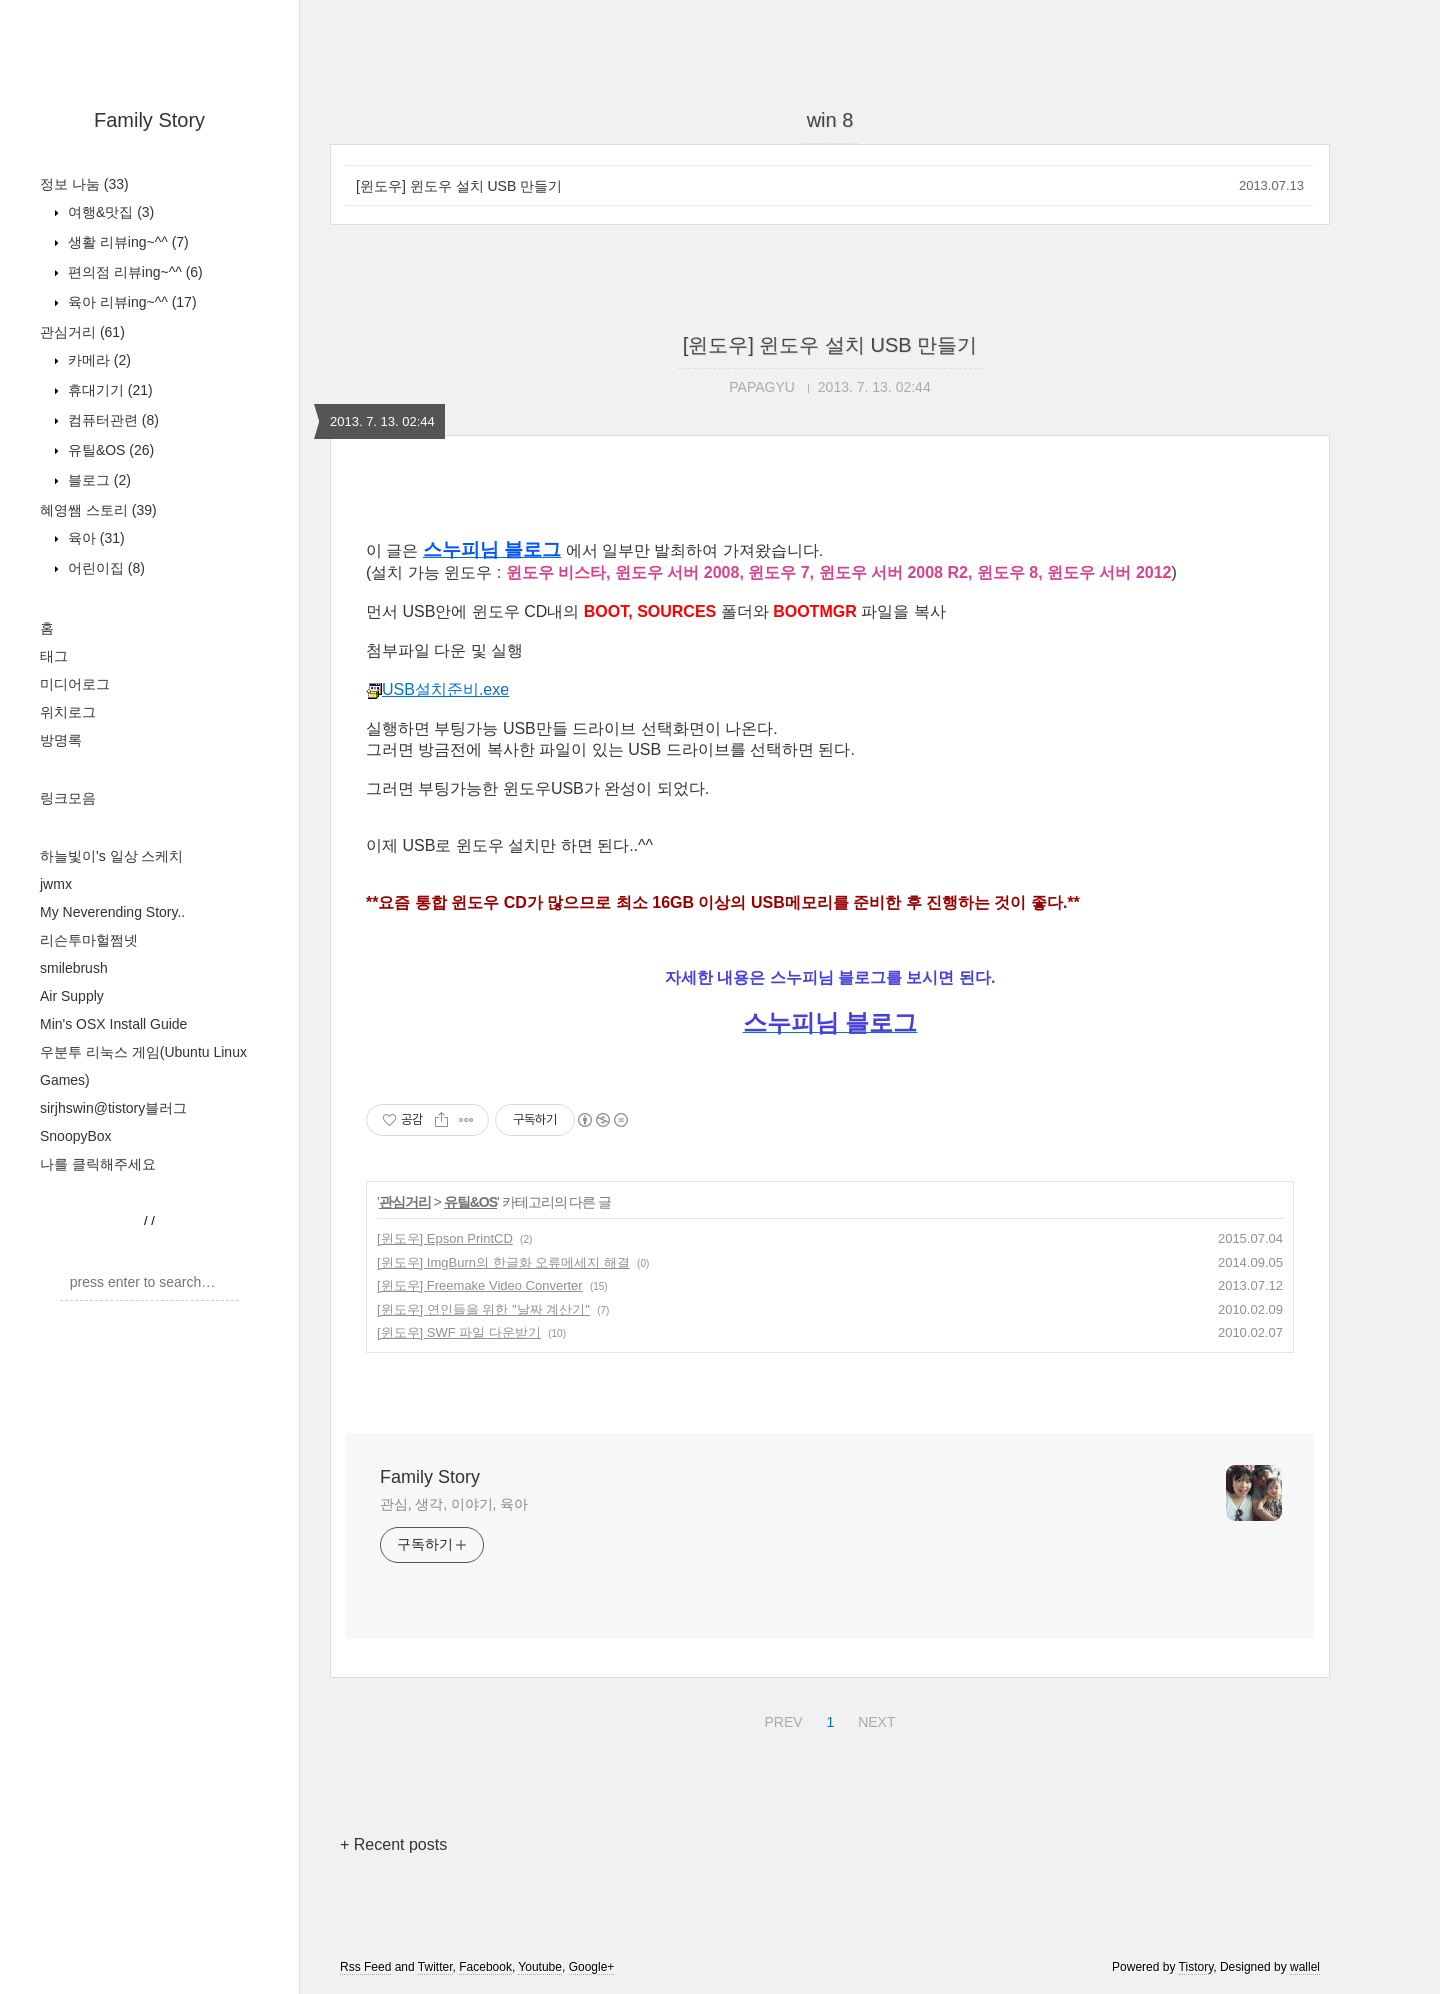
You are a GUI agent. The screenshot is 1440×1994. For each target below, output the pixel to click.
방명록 (61, 740)
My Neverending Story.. (112, 912)
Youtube (540, 1967)
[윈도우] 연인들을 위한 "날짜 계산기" (483, 1309)
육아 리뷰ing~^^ (130, 302)
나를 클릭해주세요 (98, 1164)
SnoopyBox (76, 1136)
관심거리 (82, 332)
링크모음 (68, 798)
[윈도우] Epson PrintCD (445, 1238)
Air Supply (72, 996)
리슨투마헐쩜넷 (89, 940)
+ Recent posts (393, 1844)
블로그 (97, 480)
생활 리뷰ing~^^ (126, 242)
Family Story (149, 120)
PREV (780, 1719)
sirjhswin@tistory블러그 (113, 1108)
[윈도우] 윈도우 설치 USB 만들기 (459, 186)
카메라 (97, 360)
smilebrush (74, 968)
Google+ (592, 1967)
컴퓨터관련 (111, 420)
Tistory (1196, 1967)
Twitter (435, 1967)
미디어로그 (75, 684)
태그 (54, 656)
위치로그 (68, 712)
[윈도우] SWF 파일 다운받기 (459, 1332)
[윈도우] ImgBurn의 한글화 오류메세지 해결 (503, 1262)
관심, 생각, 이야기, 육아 (454, 1504)
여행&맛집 (109, 212)
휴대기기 (108, 390)
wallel (1305, 1967)
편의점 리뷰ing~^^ (133, 272)
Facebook (485, 1967)
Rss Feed (365, 1967)
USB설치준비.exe (437, 689)
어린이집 (104, 568)
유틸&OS (109, 450)
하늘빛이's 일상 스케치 (111, 856)
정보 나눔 (84, 184)
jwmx (56, 884)
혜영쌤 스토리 (98, 510)
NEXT (874, 1719)
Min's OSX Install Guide (113, 1024)
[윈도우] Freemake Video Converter (480, 1285)
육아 (94, 538)
